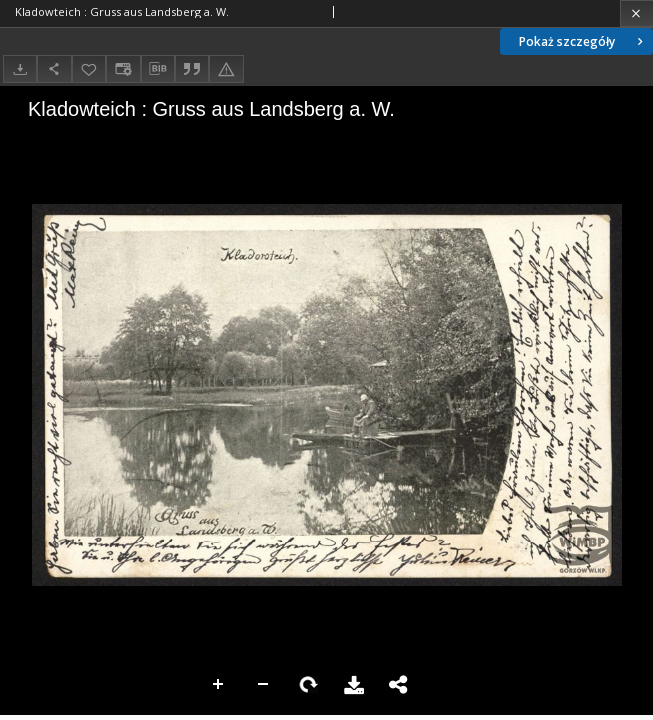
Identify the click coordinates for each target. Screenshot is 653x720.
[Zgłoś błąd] (226, 68)
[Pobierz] (20, 68)
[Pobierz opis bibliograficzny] (158, 69)
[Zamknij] (636, 13)
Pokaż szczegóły (583, 41)
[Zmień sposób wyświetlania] (123, 68)
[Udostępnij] (54, 68)
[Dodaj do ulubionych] (89, 68)
